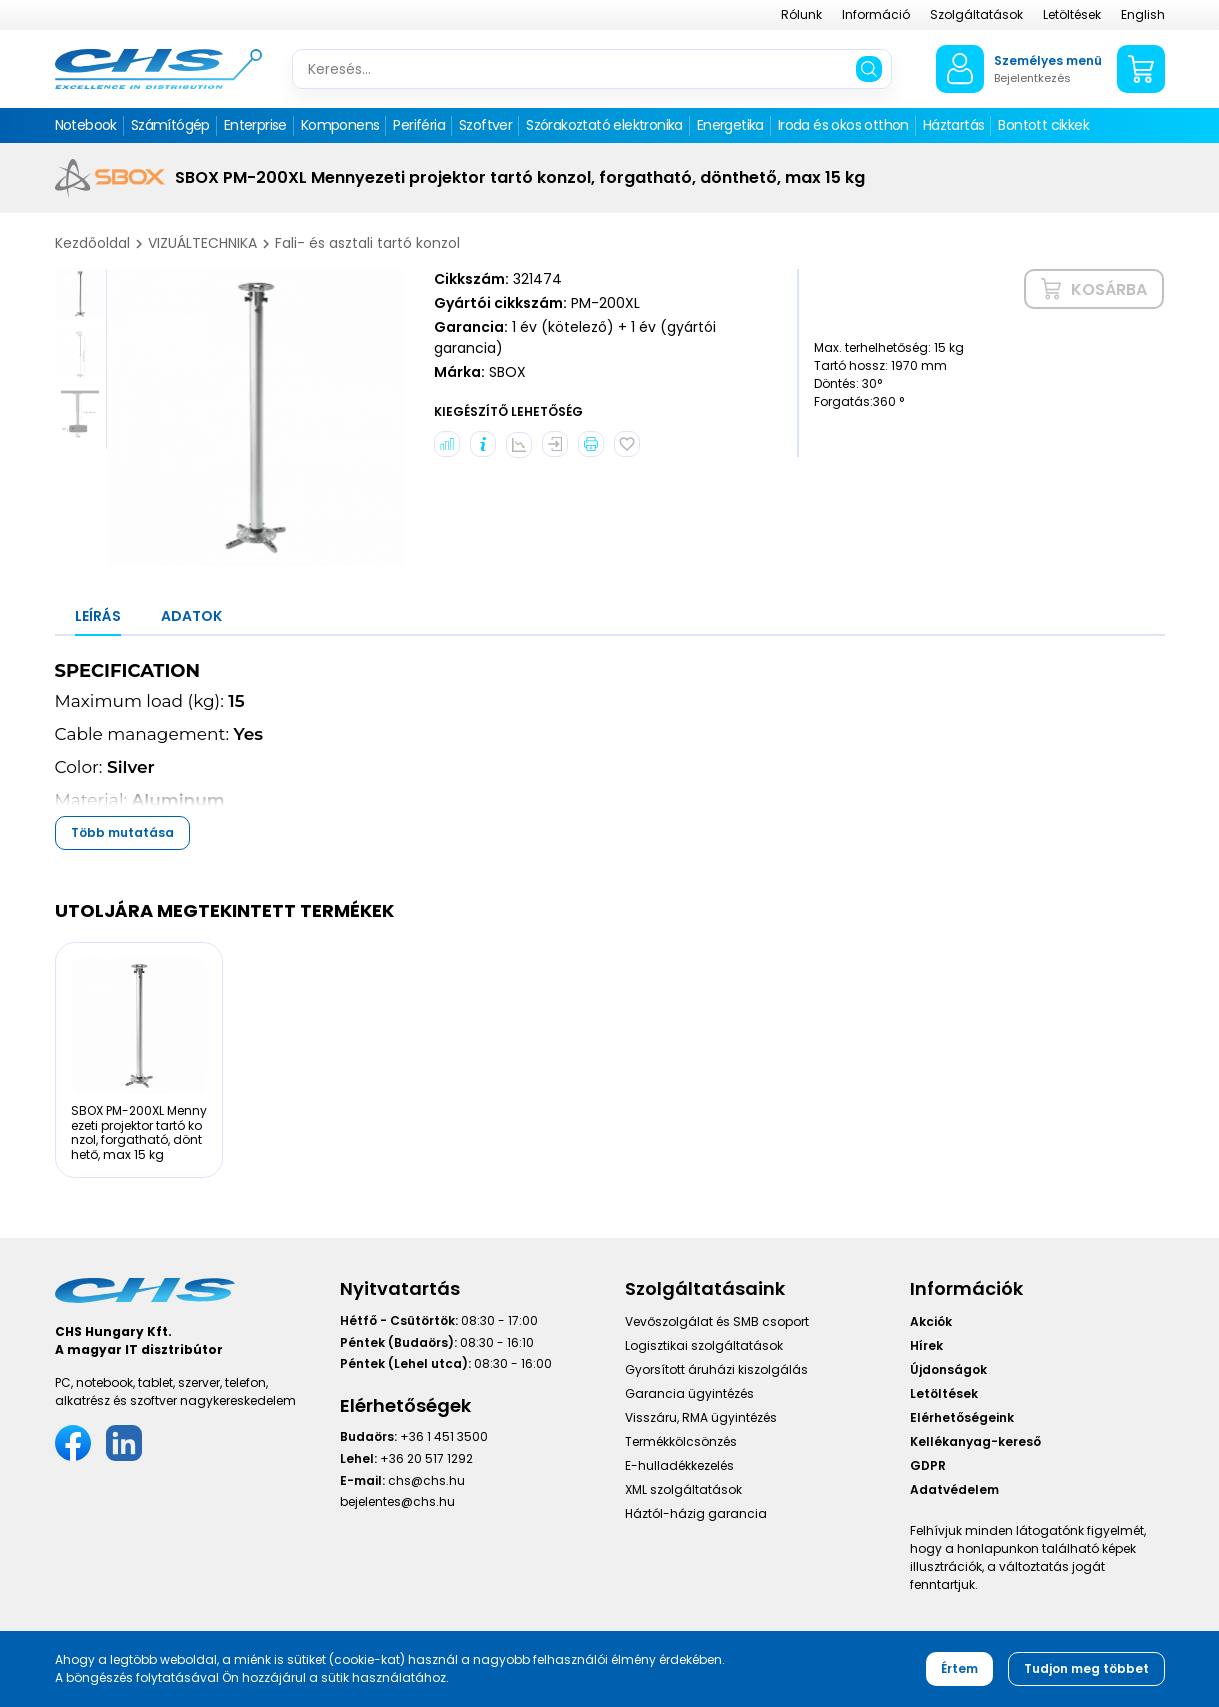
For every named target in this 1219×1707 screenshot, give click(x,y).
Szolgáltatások (976, 14)
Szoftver (485, 125)
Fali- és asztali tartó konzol (367, 243)
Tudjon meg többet (1086, 1668)
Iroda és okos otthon (843, 125)
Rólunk (801, 14)
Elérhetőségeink (962, 1417)
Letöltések (1072, 14)
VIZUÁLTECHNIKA (202, 243)
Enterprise (255, 125)
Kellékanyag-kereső (975, 1441)
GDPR (928, 1465)
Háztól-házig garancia (696, 1513)
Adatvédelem (954, 1489)
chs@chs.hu (426, 1480)
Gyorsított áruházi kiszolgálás (716, 1369)
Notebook (86, 125)
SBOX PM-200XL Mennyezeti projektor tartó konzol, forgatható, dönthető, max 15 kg (139, 1132)
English (1143, 14)
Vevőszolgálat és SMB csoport (717, 1321)
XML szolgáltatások (683, 1489)
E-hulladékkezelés (679, 1465)
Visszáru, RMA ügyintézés (701, 1417)
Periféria (419, 125)
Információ (876, 14)
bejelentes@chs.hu (397, 1501)
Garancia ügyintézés (689, 1393)
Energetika (730, 125)
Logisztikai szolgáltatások (704, 1345)
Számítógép (170, 125)
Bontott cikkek (1043, 125)
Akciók (931, 1321)
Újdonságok (948, 1369)
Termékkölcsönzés (681, 1441)
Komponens (340, 125)
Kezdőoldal (92, 243)
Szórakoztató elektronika (604, 125)
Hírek (926, 1345)
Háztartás (954, 125)
